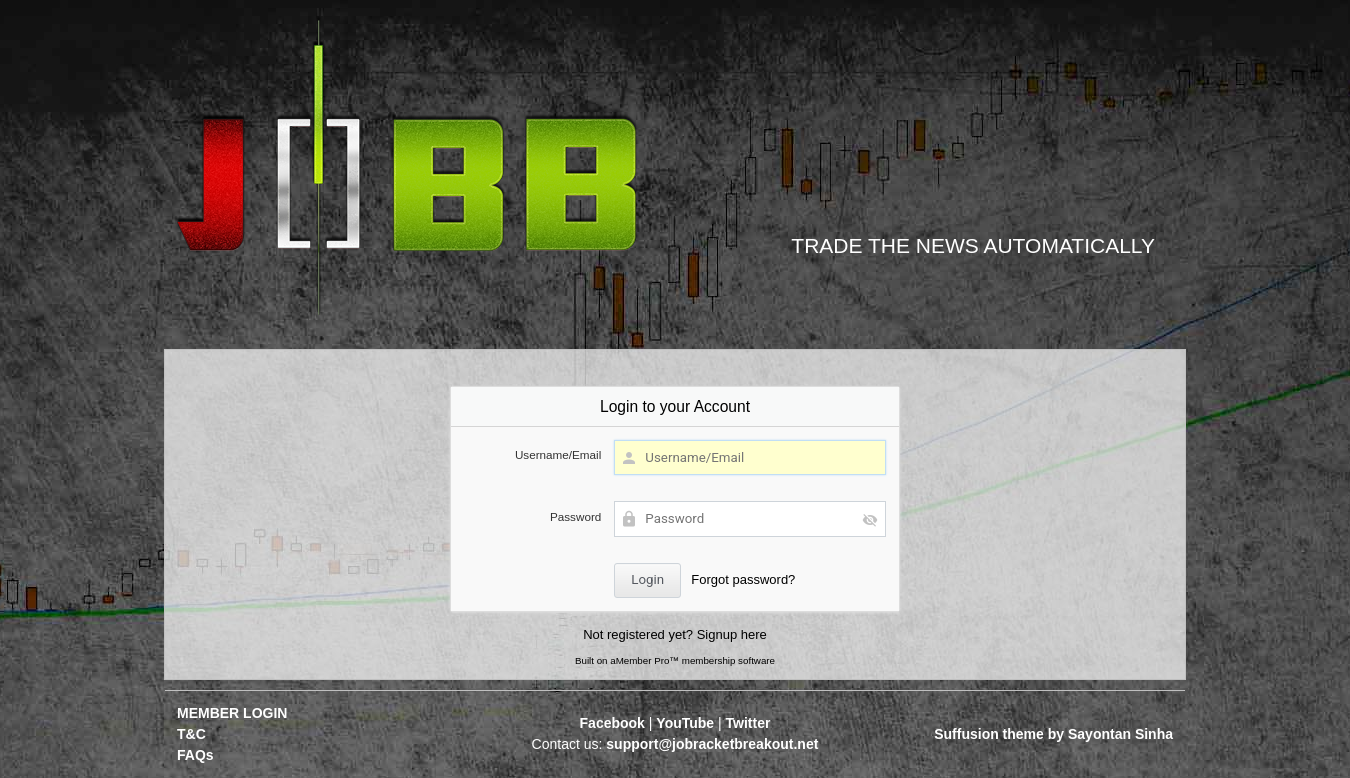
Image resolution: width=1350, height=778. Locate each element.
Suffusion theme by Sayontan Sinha (1053, 734)
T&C (191, 734)
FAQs (195, 755)
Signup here (732, 634)
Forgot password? (743, 579)
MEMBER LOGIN (232, 713)
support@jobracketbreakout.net (712, 744)
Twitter (748, 723)
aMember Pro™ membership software (692, 660)
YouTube (685, 723)
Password (575, 516)
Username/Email (558, 454)
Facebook (612, 723)
